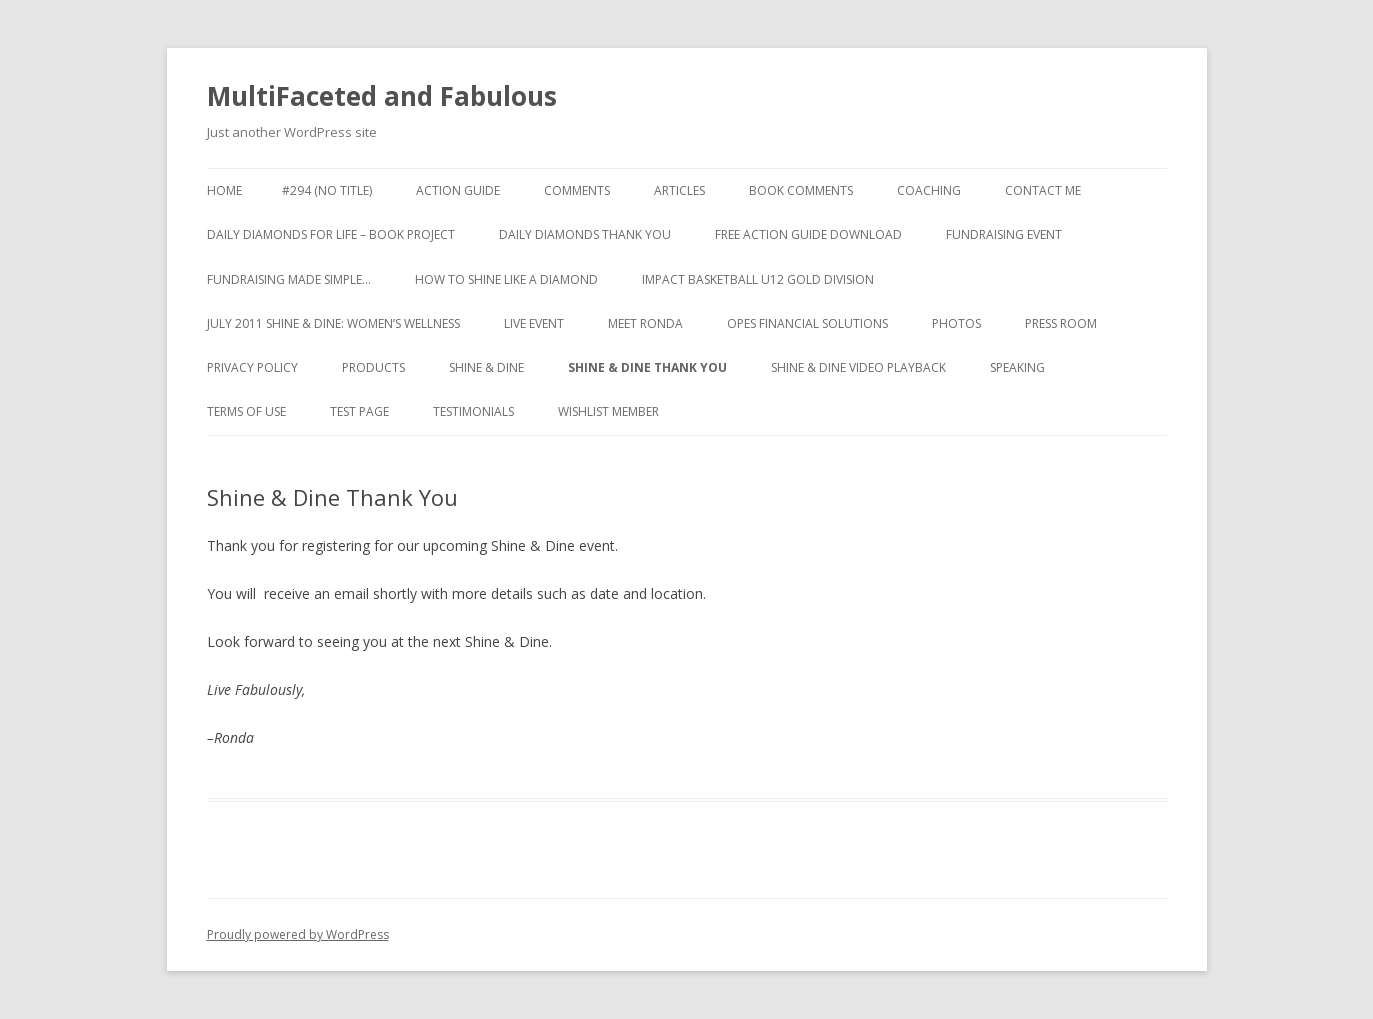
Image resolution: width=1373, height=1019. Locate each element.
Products (373, 367)
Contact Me (1043, 190)
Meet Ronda (645, 323)
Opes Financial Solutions (807, 323)
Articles (679, 190)
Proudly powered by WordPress (298, 934)
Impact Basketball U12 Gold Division (758, 279)
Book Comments (801, 190)
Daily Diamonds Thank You (585, 234)
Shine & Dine (486, 367)
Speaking (1017, 367)
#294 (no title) (327, 190)
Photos (956, 323)
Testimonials (473, 411)
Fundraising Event (1004, 234)
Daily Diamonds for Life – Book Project (331, 234)
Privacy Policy (252, 367)
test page (359, 411)
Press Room (1061, 323)
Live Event (534, 323)
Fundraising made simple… (289, 279)
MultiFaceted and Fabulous (382, 96)
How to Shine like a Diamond (506, 279)
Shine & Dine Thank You (647, 367)
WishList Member (608, 411)
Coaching (929, 190)
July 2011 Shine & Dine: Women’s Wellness (333, 323)
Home (224, 190)
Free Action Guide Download (808, 234)
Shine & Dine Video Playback (858, 367)
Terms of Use (246, 411)
